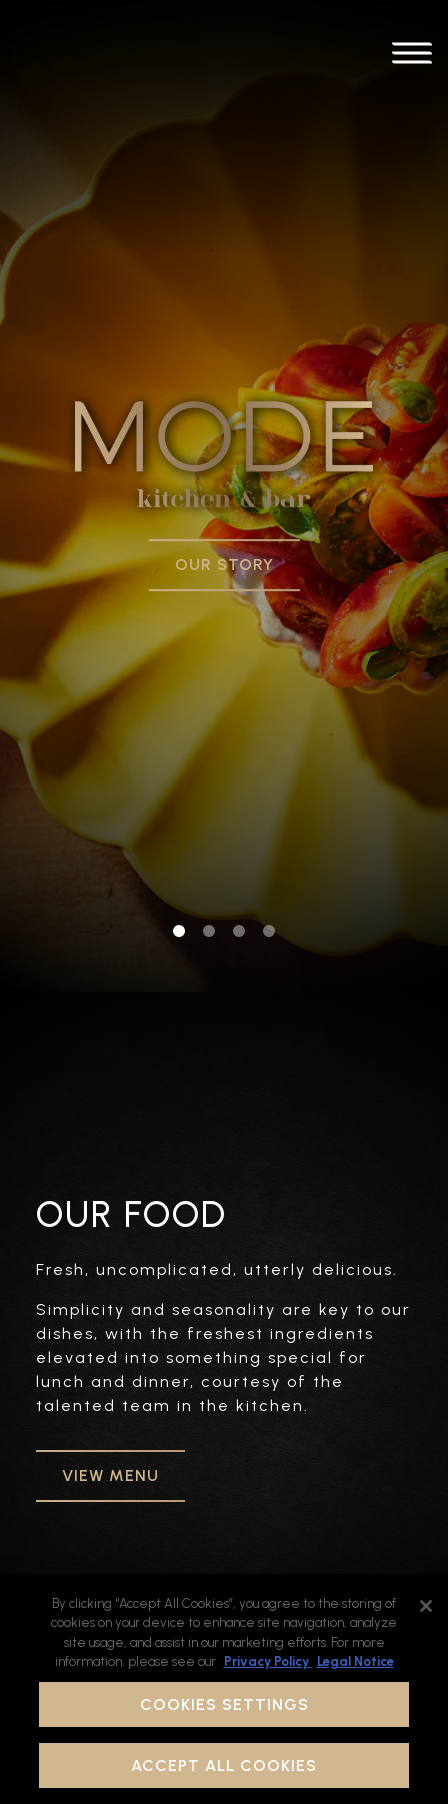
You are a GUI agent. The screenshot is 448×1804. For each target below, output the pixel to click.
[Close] (426, 1606)
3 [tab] (239, 848)
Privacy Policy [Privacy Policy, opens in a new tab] (268, 1661)
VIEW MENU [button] (110, 1392)
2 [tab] (209, 848)
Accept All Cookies (224, 1765)
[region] (224, 1689)
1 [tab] (179, 848)
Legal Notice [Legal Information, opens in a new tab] (355, 1661)
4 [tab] (269, 848)
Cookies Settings (224, 1704)
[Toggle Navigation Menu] (412, 56)
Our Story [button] (224, 522)
